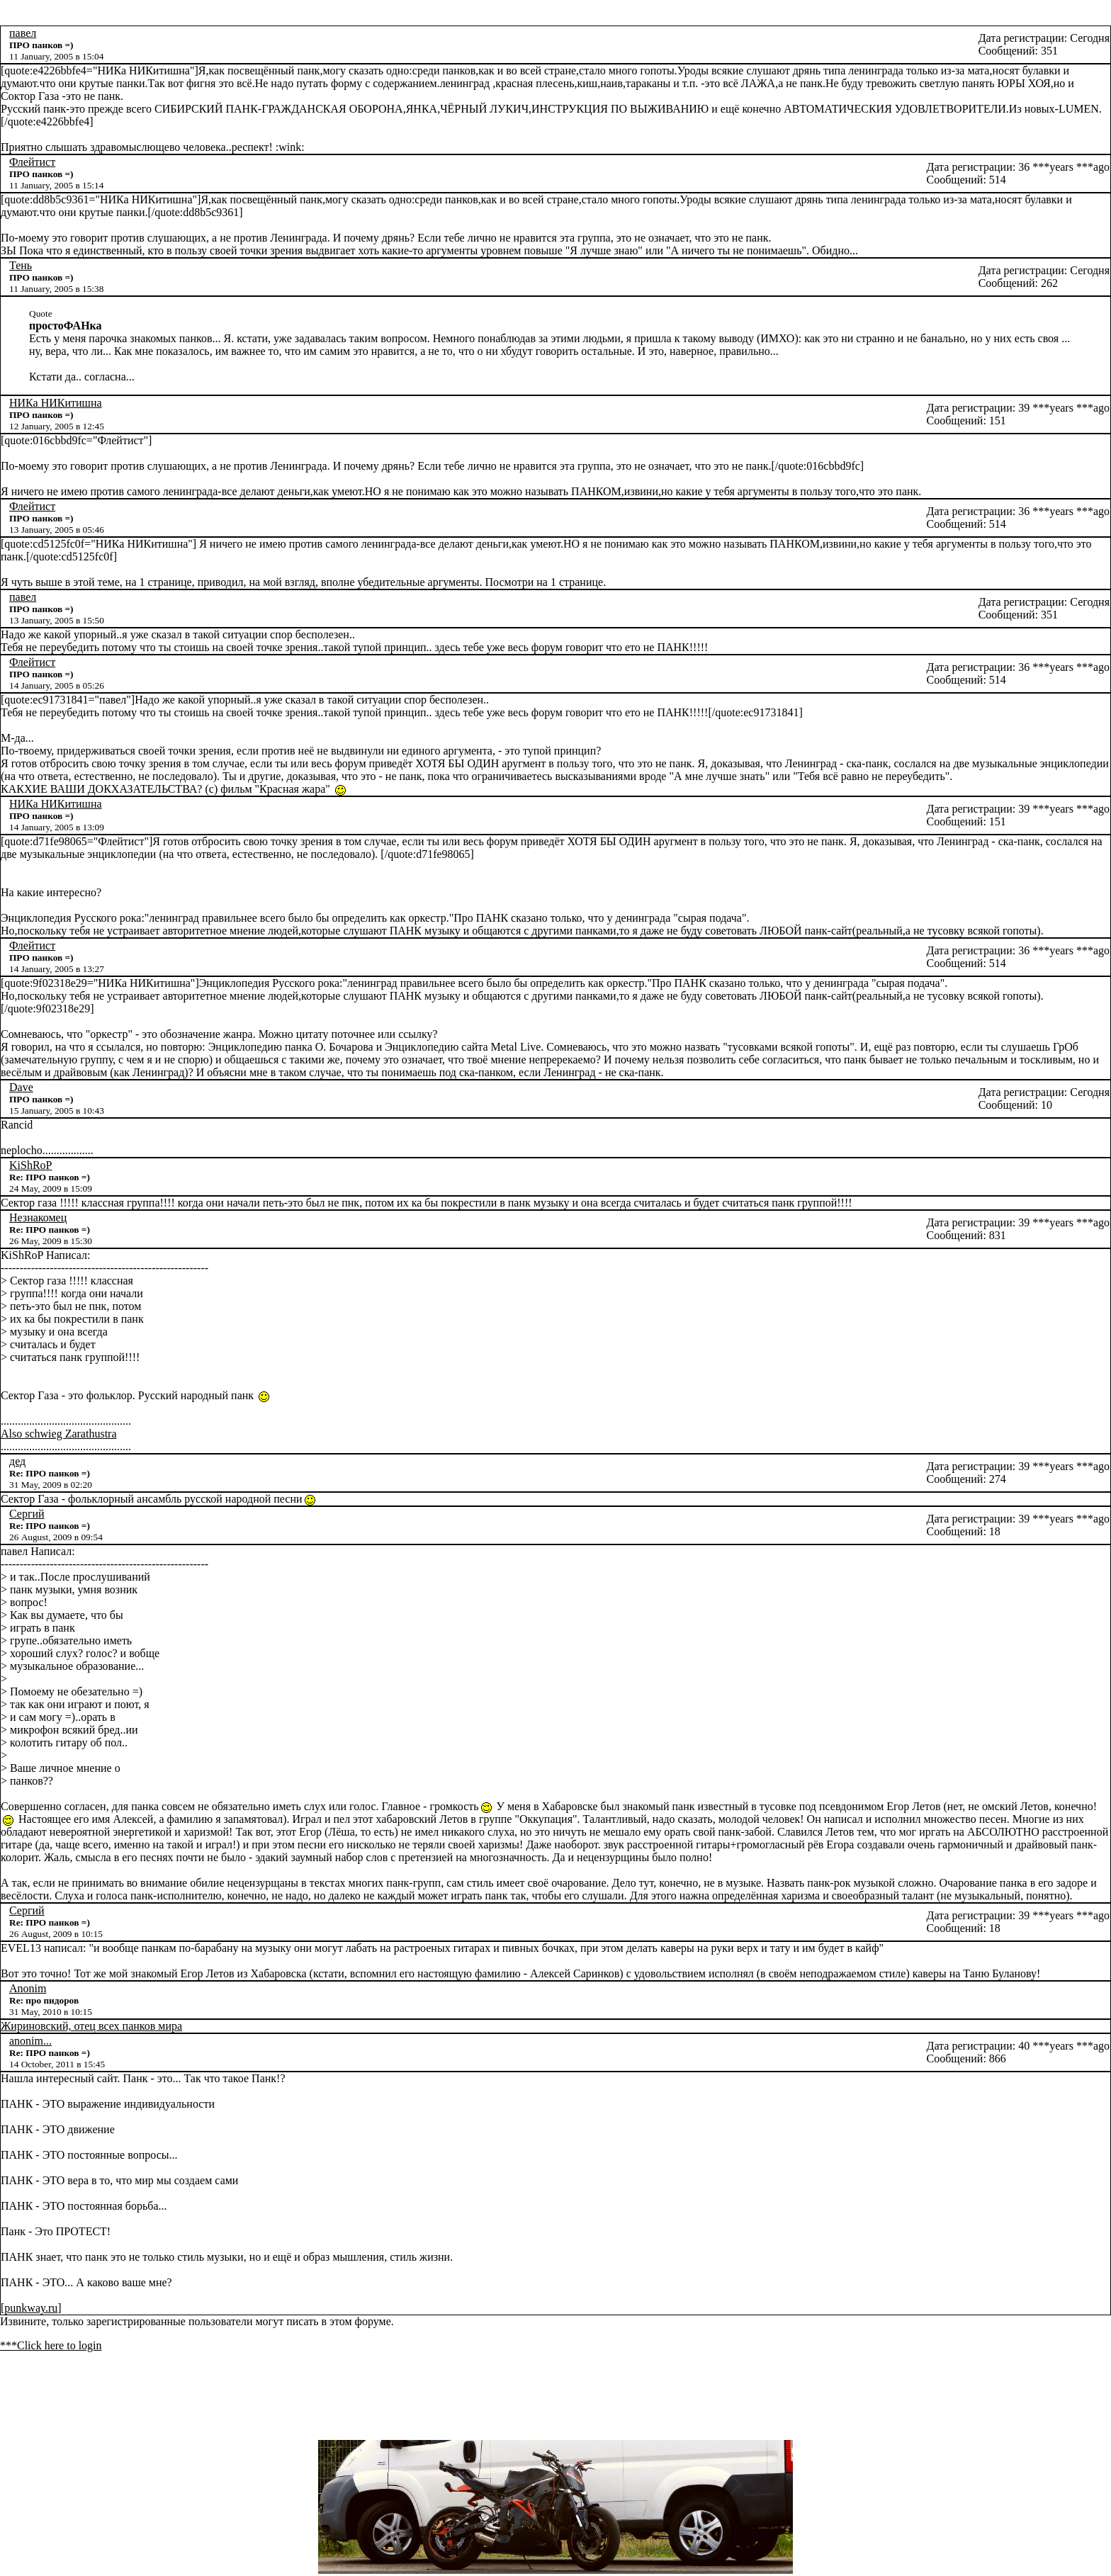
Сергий (27, 1514)
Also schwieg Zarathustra (59, 1434)
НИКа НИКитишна (55, 403)
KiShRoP (30, 1165)
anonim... (30, 2041)
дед (17, 1461)
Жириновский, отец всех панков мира (91, 2026)
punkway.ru (30, 2308)
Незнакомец (38, 1217)
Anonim (27, 1988)
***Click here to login (51, 2345)
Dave (21, 1087)
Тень (20, 265)
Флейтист (32, 162)
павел (22, 33)
